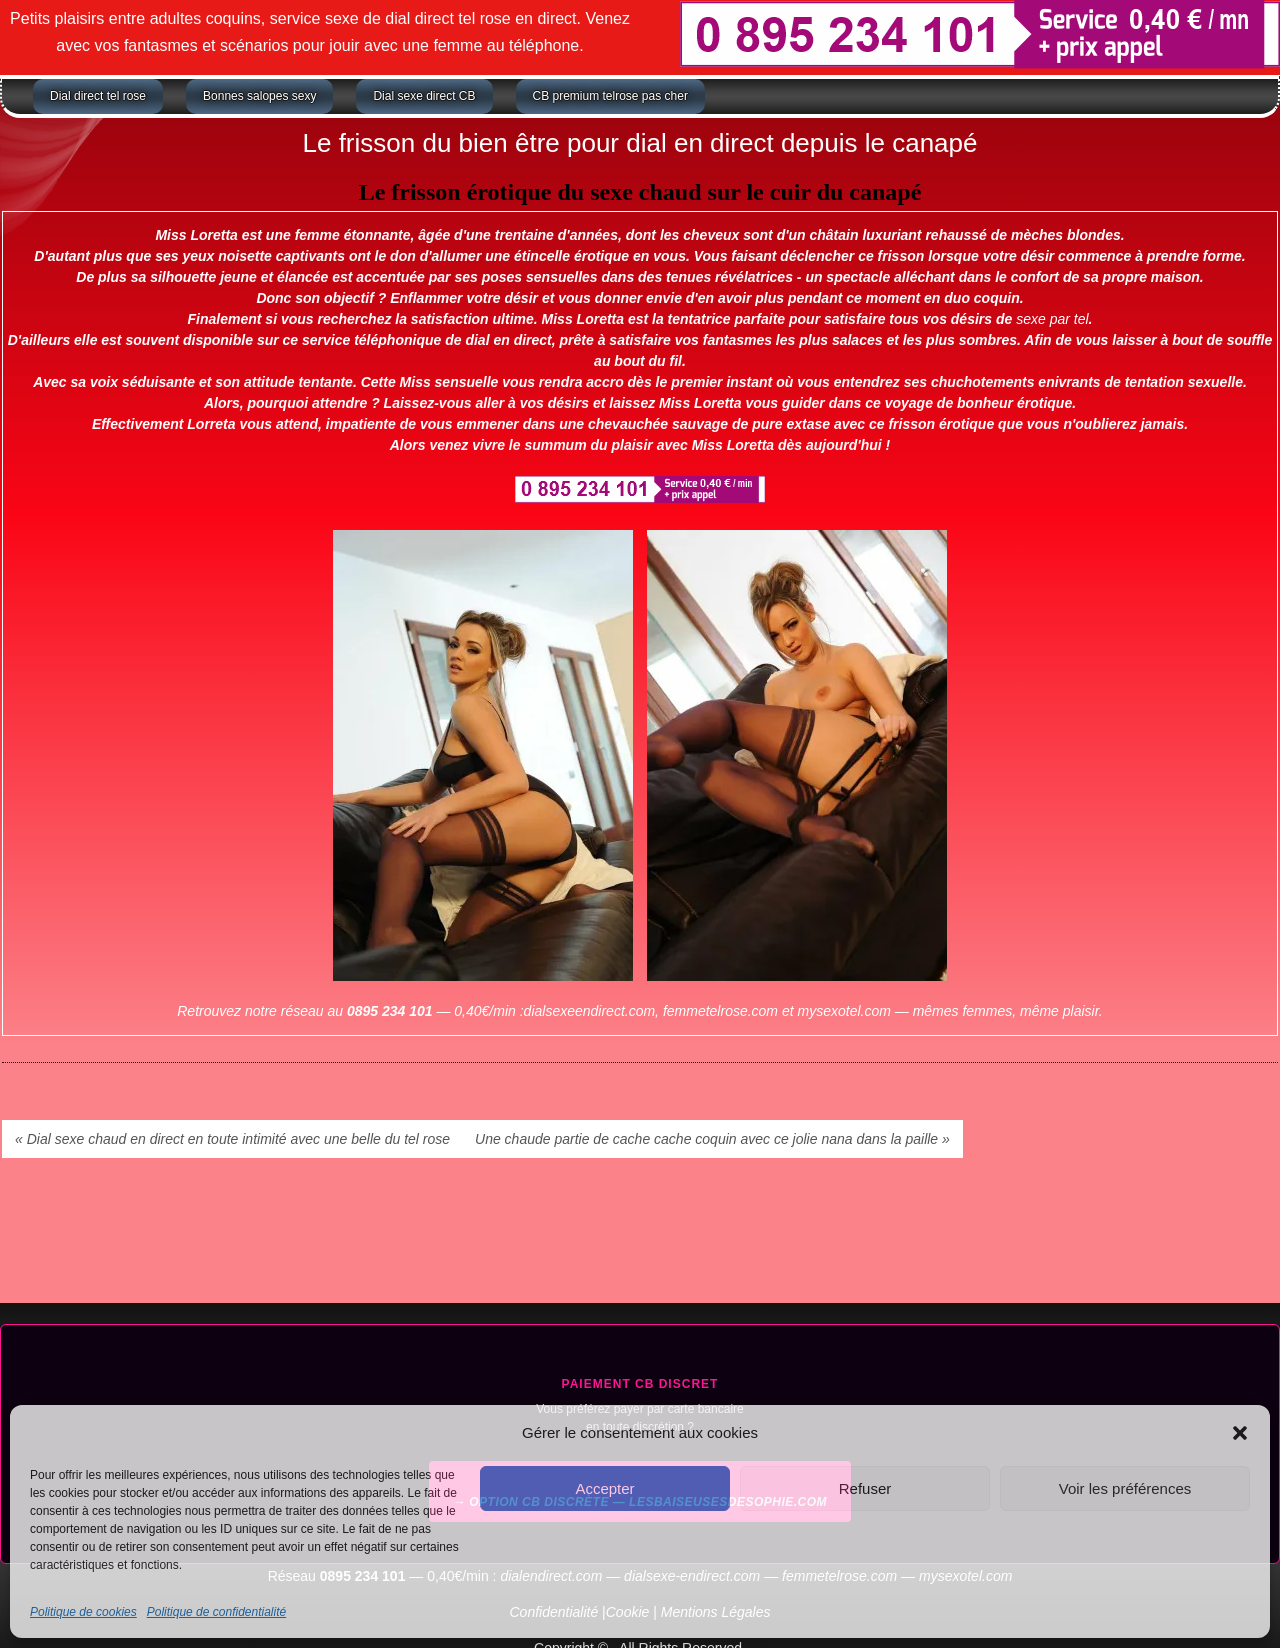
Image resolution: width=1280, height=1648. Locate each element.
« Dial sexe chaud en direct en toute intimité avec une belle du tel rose (232, 1139)
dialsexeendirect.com (590, 1011)
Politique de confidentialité (216, 1612)
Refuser (865, 1488)
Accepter (604, 1488)
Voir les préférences (1125, 1488)
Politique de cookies (83, 1612)
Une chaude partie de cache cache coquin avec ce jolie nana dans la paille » (712, 1139)
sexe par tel (1052, 319)
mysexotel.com (844, 1011)
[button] (1240, 1433)
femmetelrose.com (720, 1011)
